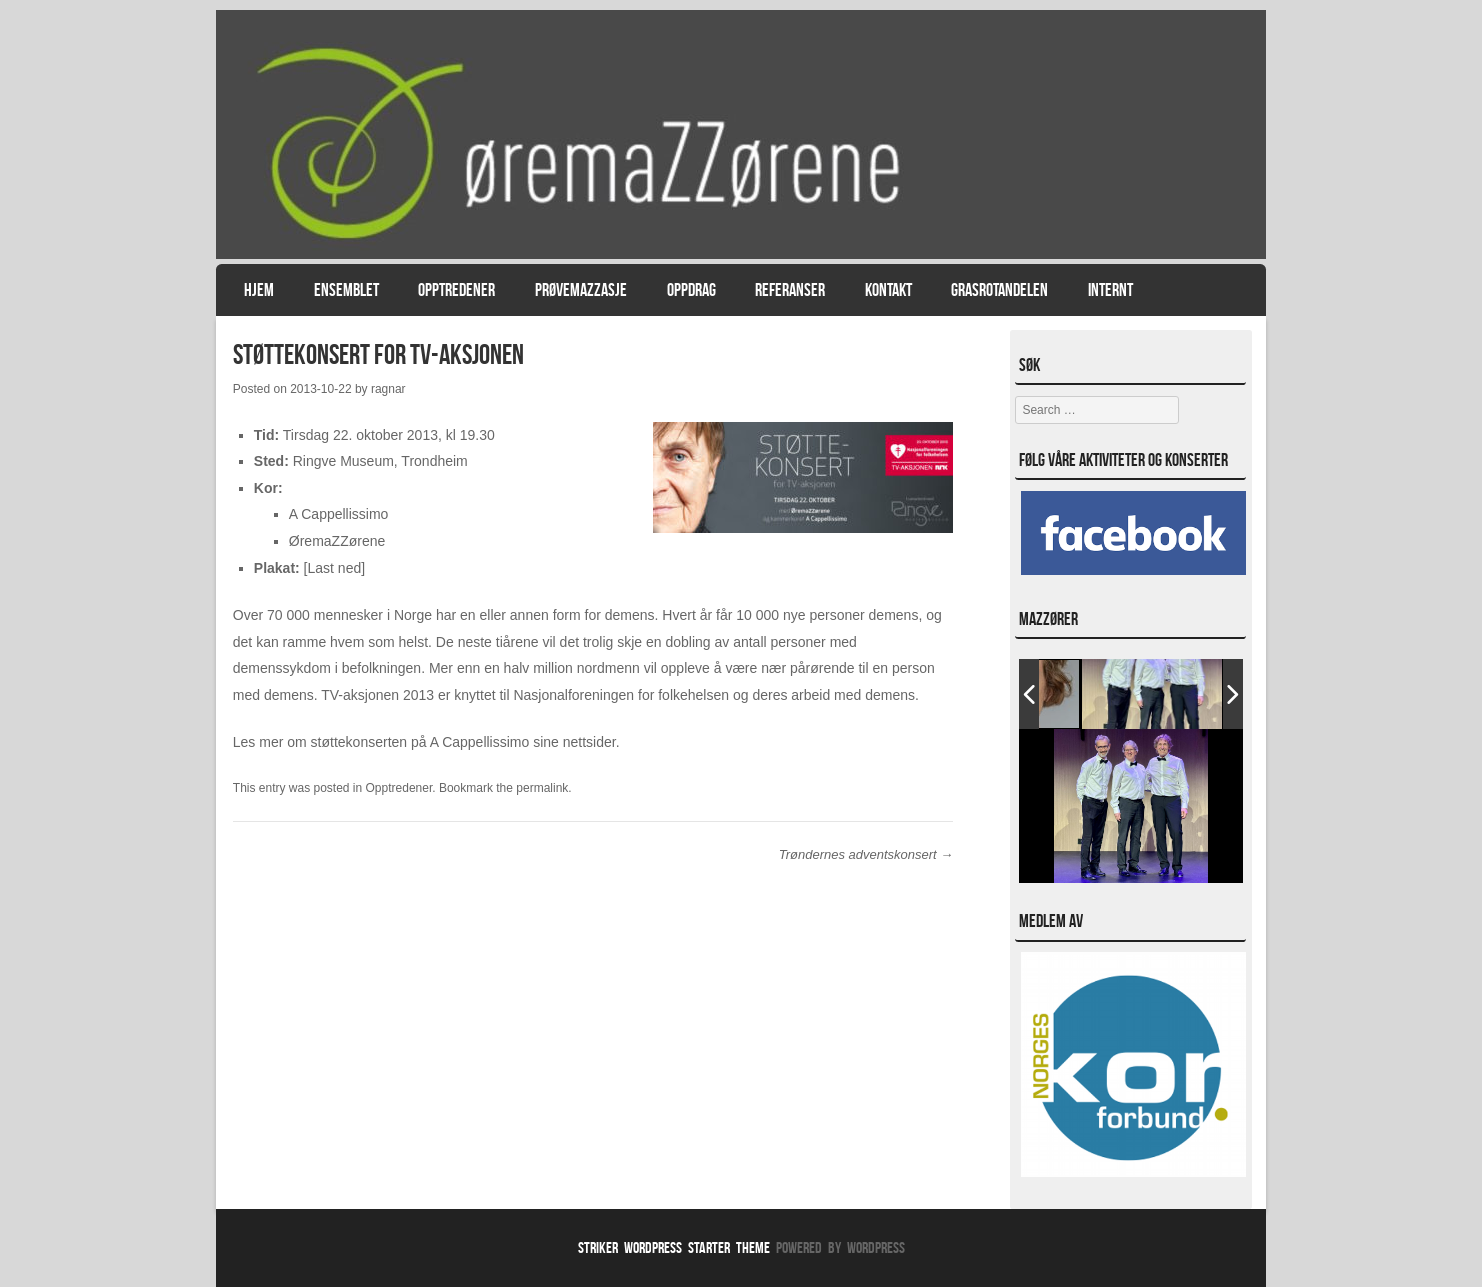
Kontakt (888, 290)
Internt (1110, 290)
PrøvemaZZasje (581, 290)
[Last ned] (335, 568)
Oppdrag (691, 290)
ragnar (388, 389)
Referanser (790, 290)
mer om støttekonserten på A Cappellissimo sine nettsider (437, 742)
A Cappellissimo (339, 514)
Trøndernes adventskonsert (866, 854)
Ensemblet (346, 290)
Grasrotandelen (999, 290)
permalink (542, 788)
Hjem (259, 290)
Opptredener (456, 290)
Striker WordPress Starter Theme (674, 1247)
